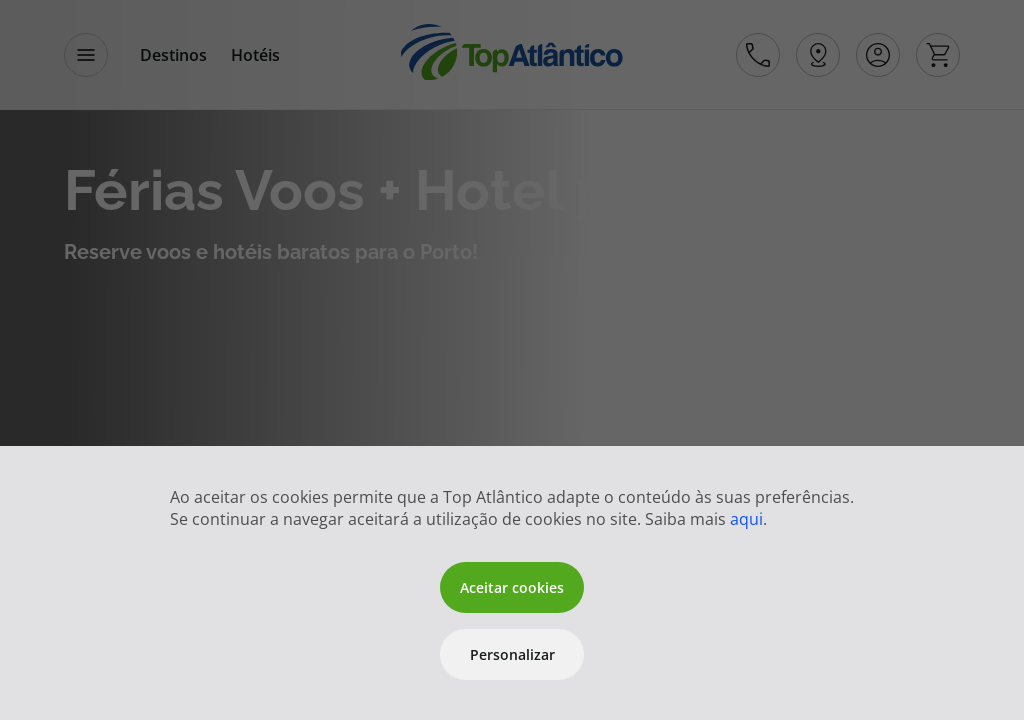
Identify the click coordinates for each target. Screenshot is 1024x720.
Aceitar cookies (512, 587)
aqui (746, 519)
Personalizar (512, 654)
